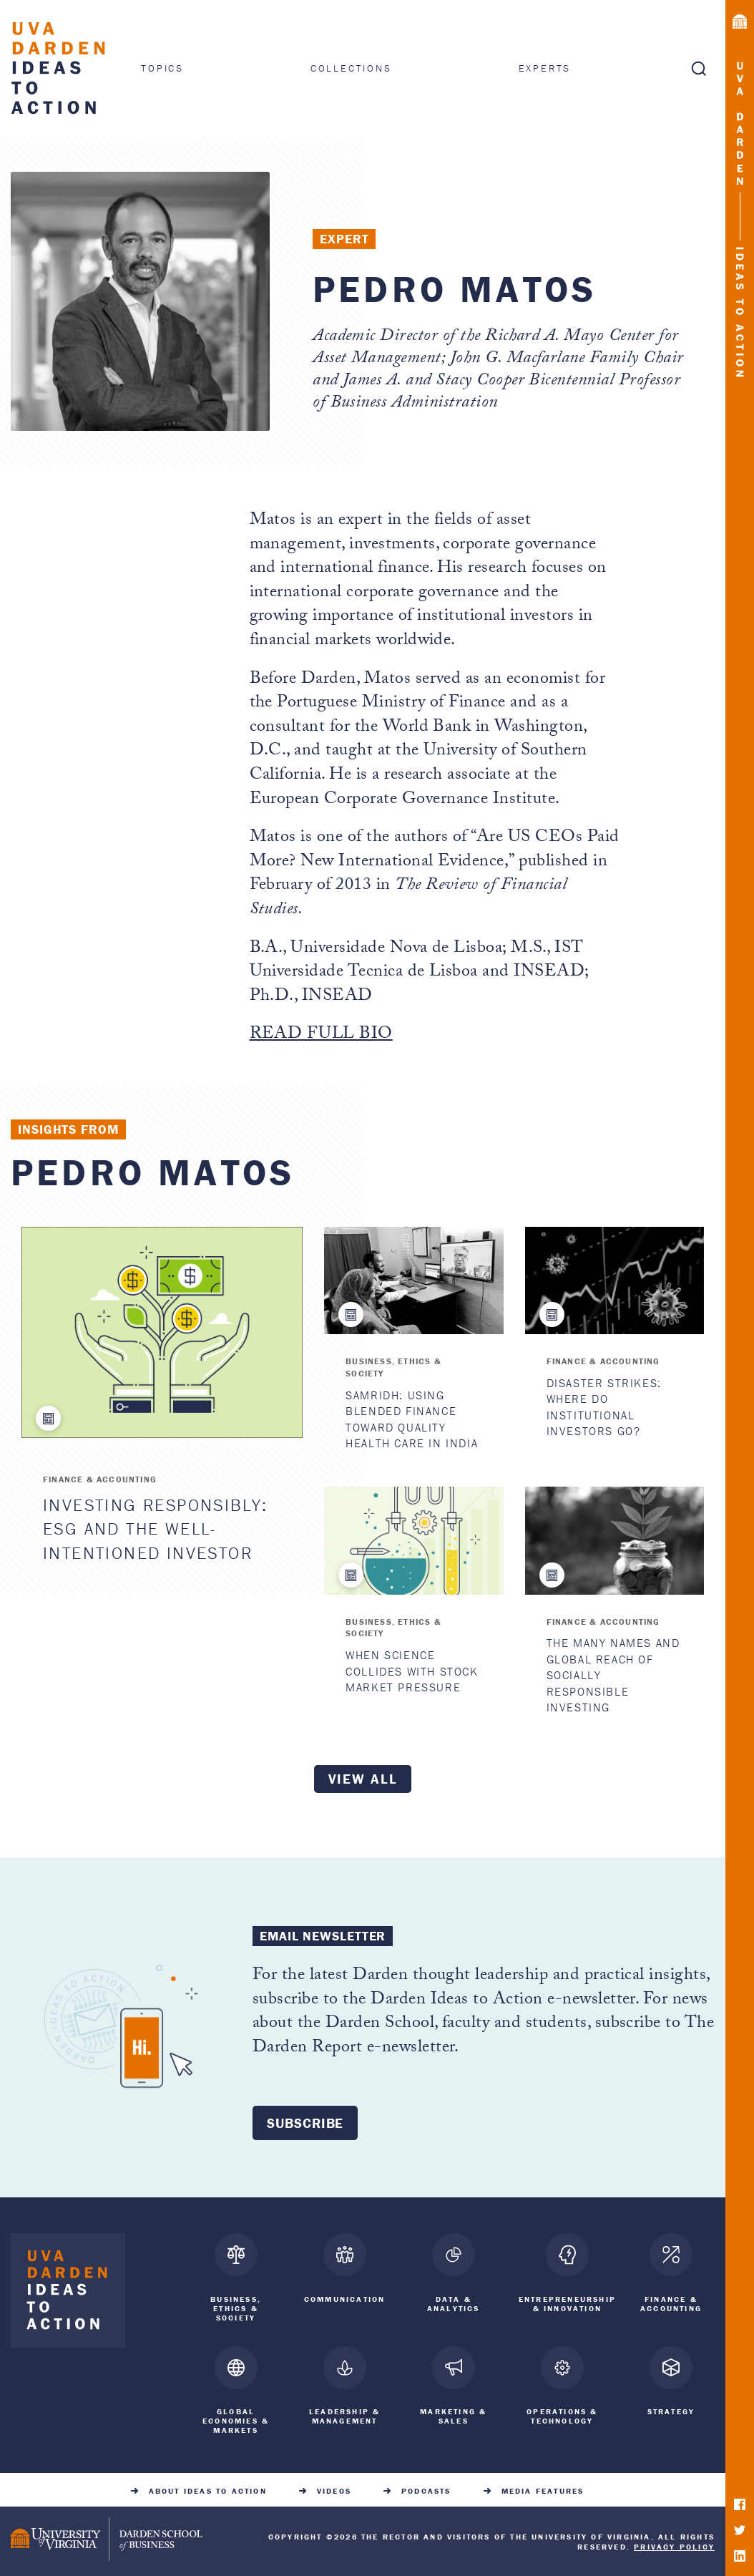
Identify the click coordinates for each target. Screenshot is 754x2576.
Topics (162, 67)
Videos (334, 2488)
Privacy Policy (674, 2544)
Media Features (542, 2488)
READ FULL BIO (321, 1035)
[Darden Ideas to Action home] (68, 2293)
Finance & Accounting (100, 1479)
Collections (351, 68)
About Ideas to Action (208, 2488)
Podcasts (426, 2488)
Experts (545, 68)
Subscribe (305, 2123)
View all (363, 1778)
